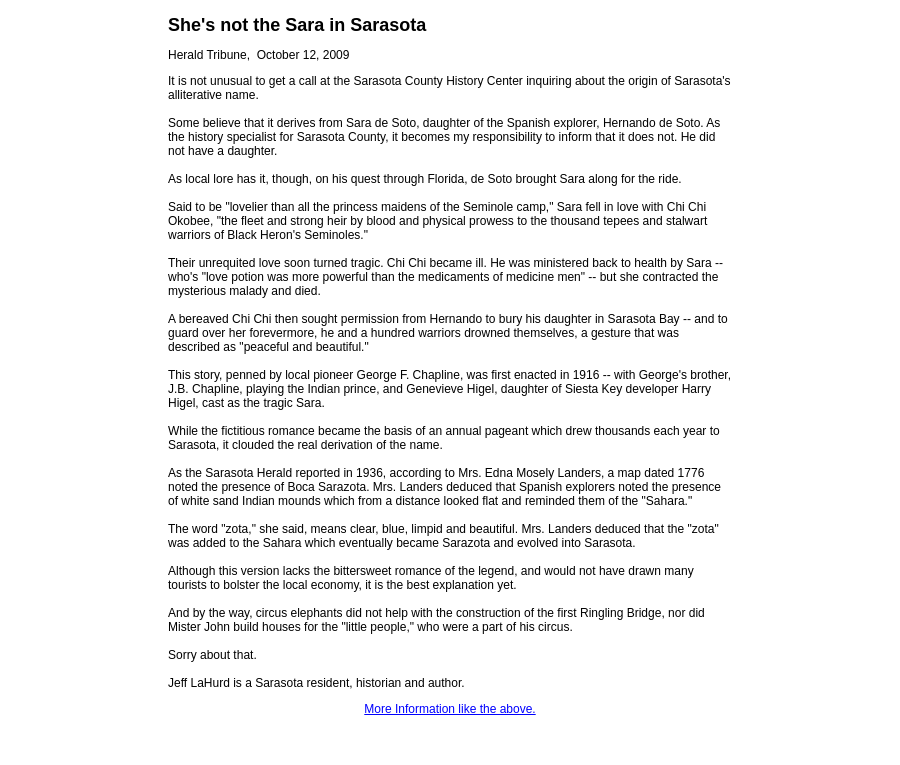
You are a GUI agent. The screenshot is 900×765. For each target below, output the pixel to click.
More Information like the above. (449, 709)
